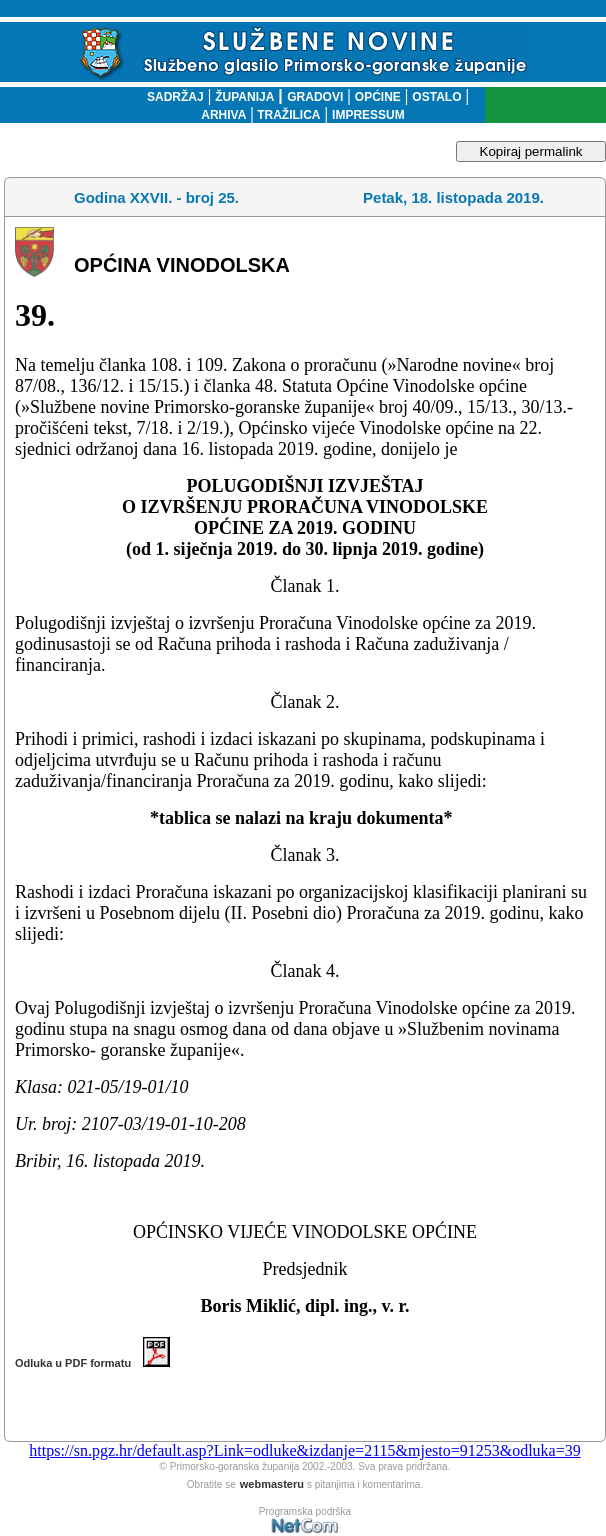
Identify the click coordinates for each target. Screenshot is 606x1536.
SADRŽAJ (170, 97)
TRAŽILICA (287, 115)
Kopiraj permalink (531, 151)
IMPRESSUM (368, 115)
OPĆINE (378, 97)
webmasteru (272, 1484)
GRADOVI (315, 97)
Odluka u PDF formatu (92, 1363)
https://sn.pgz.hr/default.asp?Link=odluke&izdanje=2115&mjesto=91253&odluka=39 (304, 1450)
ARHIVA (223, 115)
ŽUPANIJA (244, 97)
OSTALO (436, 97)
